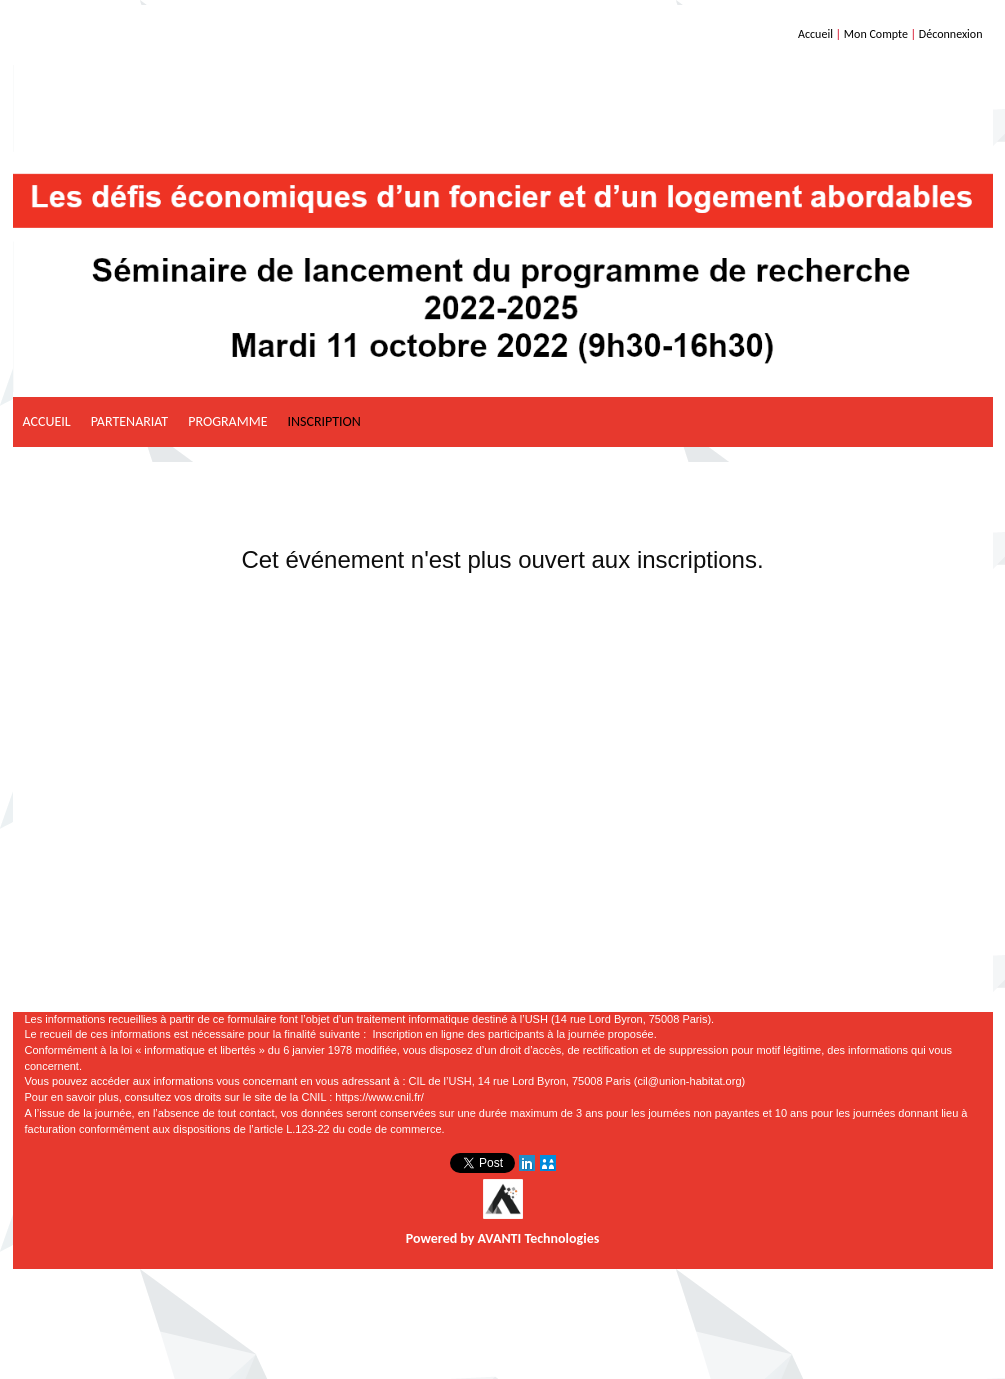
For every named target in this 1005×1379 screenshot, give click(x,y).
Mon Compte (876, 34)
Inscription (323, 421)
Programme (227, 421)
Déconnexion (951, 34)
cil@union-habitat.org (689, 1081)
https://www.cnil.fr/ (379, 1097)
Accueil (815, 34)
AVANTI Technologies (539, 1238)
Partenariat (130, 421)
